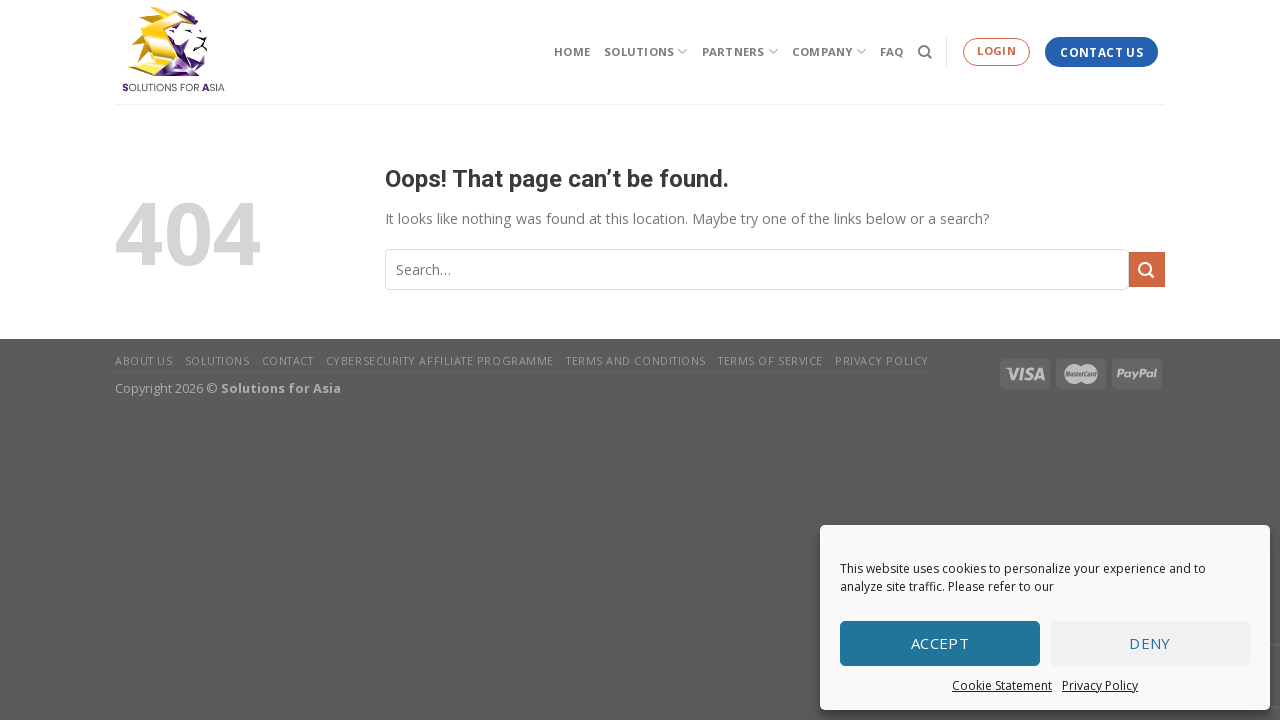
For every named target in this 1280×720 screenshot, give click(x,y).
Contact (288, 360)
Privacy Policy (1100, 685)
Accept (940, 643)
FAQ (892, 51)
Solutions (645, 51)
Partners (740, 51)
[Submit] (1147, 269)
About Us (143, 360)
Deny (1150, 643)
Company (829, 51)
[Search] (925, 52)
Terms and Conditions (636, 360)
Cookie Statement (1002, 685)
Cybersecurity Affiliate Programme (440, 360)
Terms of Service (770, 360)
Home (572, 51)
